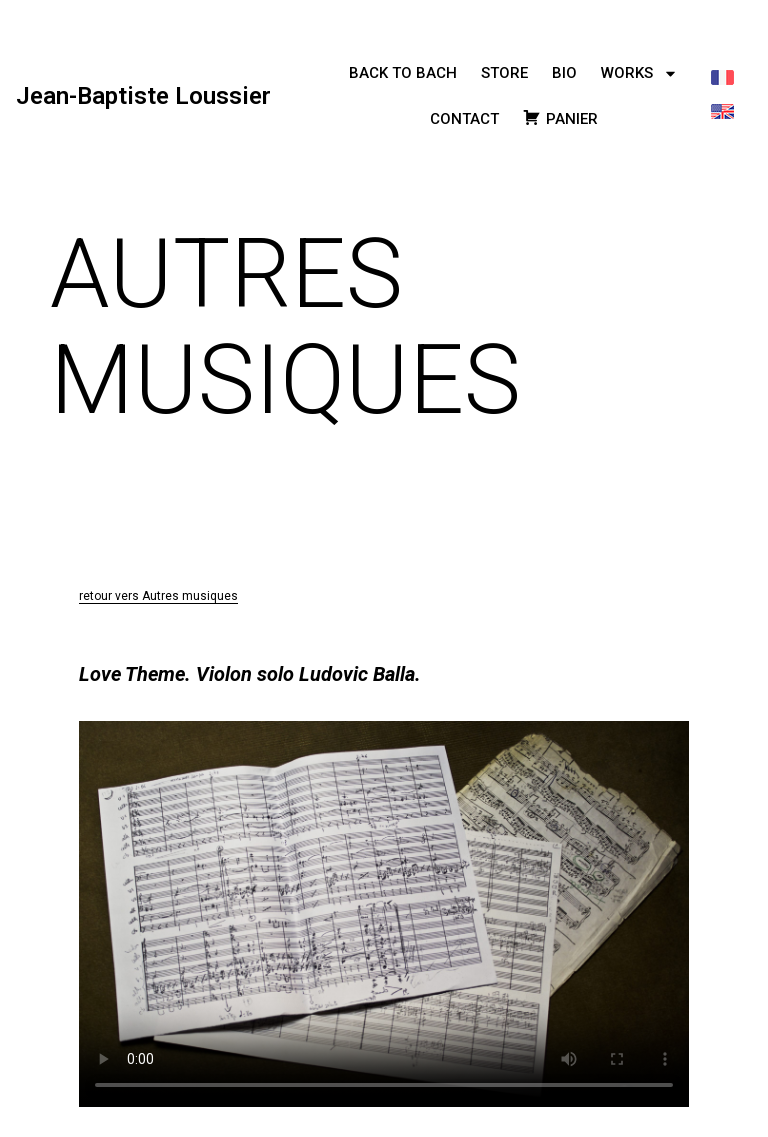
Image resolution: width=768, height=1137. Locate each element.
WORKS (639, 73)
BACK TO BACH (403, 73)
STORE (504, 73)
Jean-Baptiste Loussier (143, 96)
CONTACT (464, 119)
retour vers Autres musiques (158, 596)
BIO (564, 73)
